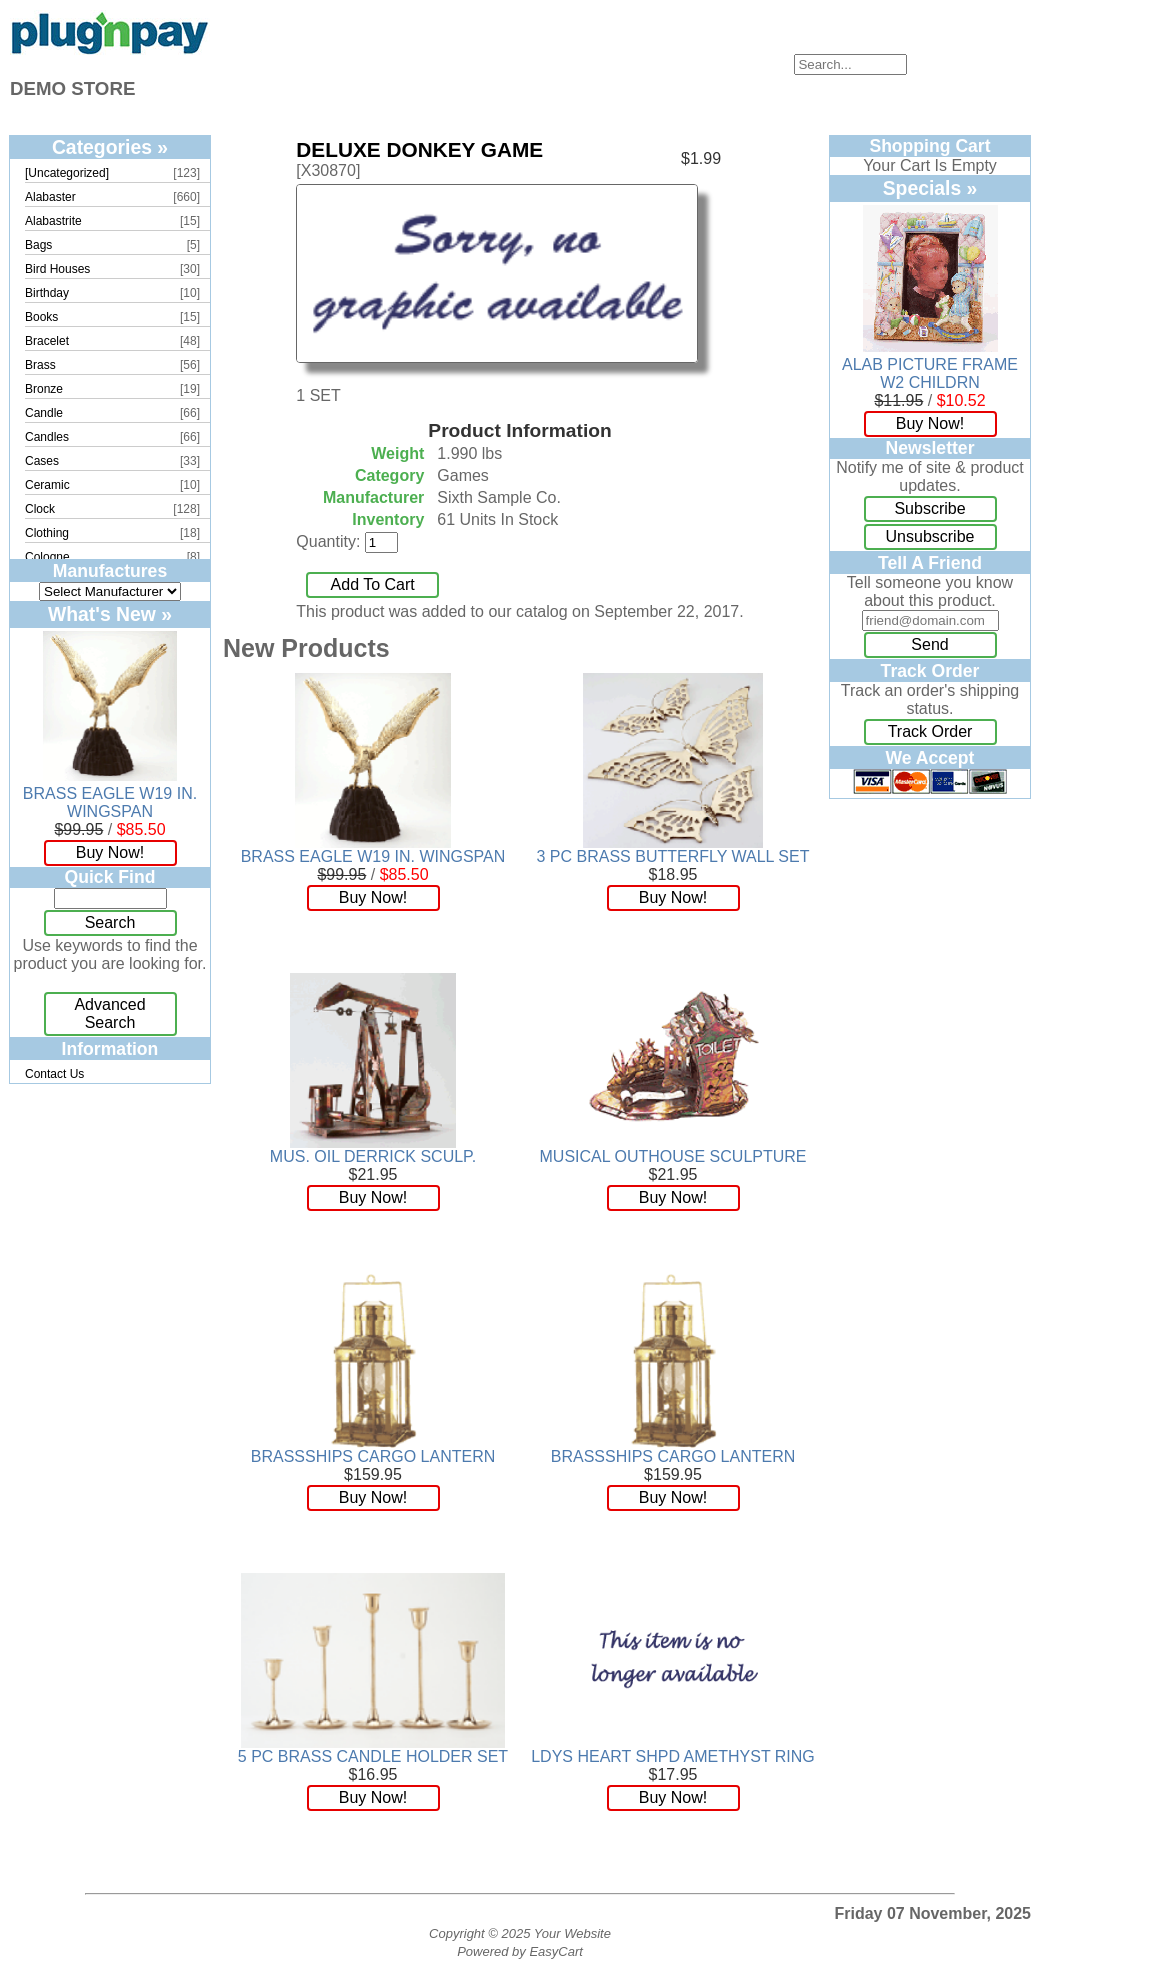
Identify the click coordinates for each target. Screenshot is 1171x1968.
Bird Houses (57, 269)
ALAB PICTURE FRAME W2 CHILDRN (930, 373)
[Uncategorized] (67, 173)
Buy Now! (110, 852)
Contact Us (54, 1074)
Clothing (47, 533)
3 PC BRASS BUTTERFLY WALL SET (673, 856)
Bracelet (47, 341)
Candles (47, 437)
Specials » (930, 188)
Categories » (110, 147)
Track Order (930, 731)
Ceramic (47, 485)
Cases (42, 461)
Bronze (44, 389)
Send (929, 644)
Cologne (47, 557)
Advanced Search (109, 1013)
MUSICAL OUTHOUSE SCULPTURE (673, 1156)
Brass (40, 365)
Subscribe (929, 508)
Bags (38, 245)
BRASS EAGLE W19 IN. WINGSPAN (110, 802)
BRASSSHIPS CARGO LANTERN (373, 1456)
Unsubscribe (930, 536)
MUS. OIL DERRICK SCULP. (373, 1156)
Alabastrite (53, 221)
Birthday (47, 293)
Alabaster (50, 197)
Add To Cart (373, 584)
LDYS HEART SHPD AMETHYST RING (673, 1756)
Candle (44, 413)
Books (41, 317)
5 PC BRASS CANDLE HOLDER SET (373, 1756)
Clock (40, 509)
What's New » (110, 614)
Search (110, 922)
